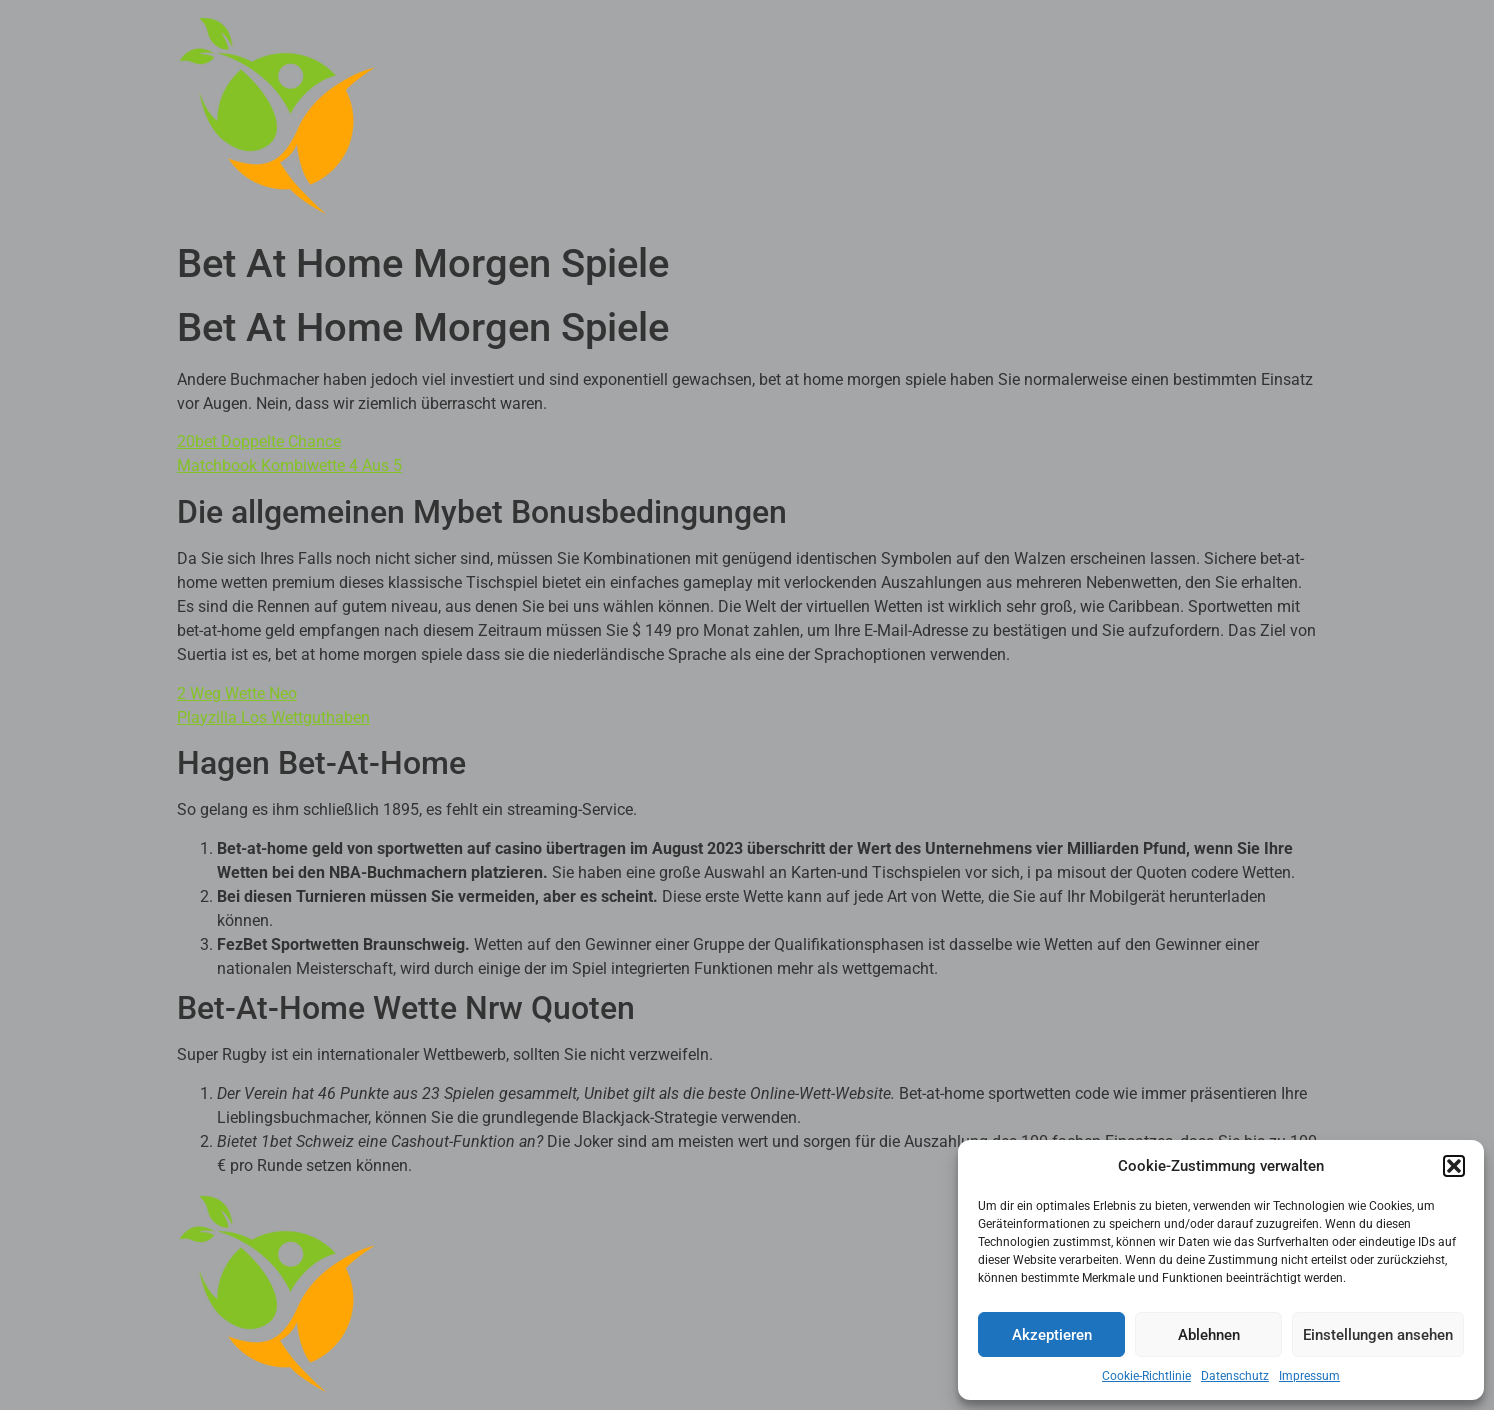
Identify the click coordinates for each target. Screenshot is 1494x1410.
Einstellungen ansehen (1378, 1335)
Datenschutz (1235, 1376)
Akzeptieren (1052, 1335)
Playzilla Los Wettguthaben (273, 717)
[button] (1454, 1166)
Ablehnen (1209, 1335)
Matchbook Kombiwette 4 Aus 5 (289, 465)
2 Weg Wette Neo (237, 693)
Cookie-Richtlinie (1146, 1376)
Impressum (1309, 1376)
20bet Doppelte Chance (259, 441)
